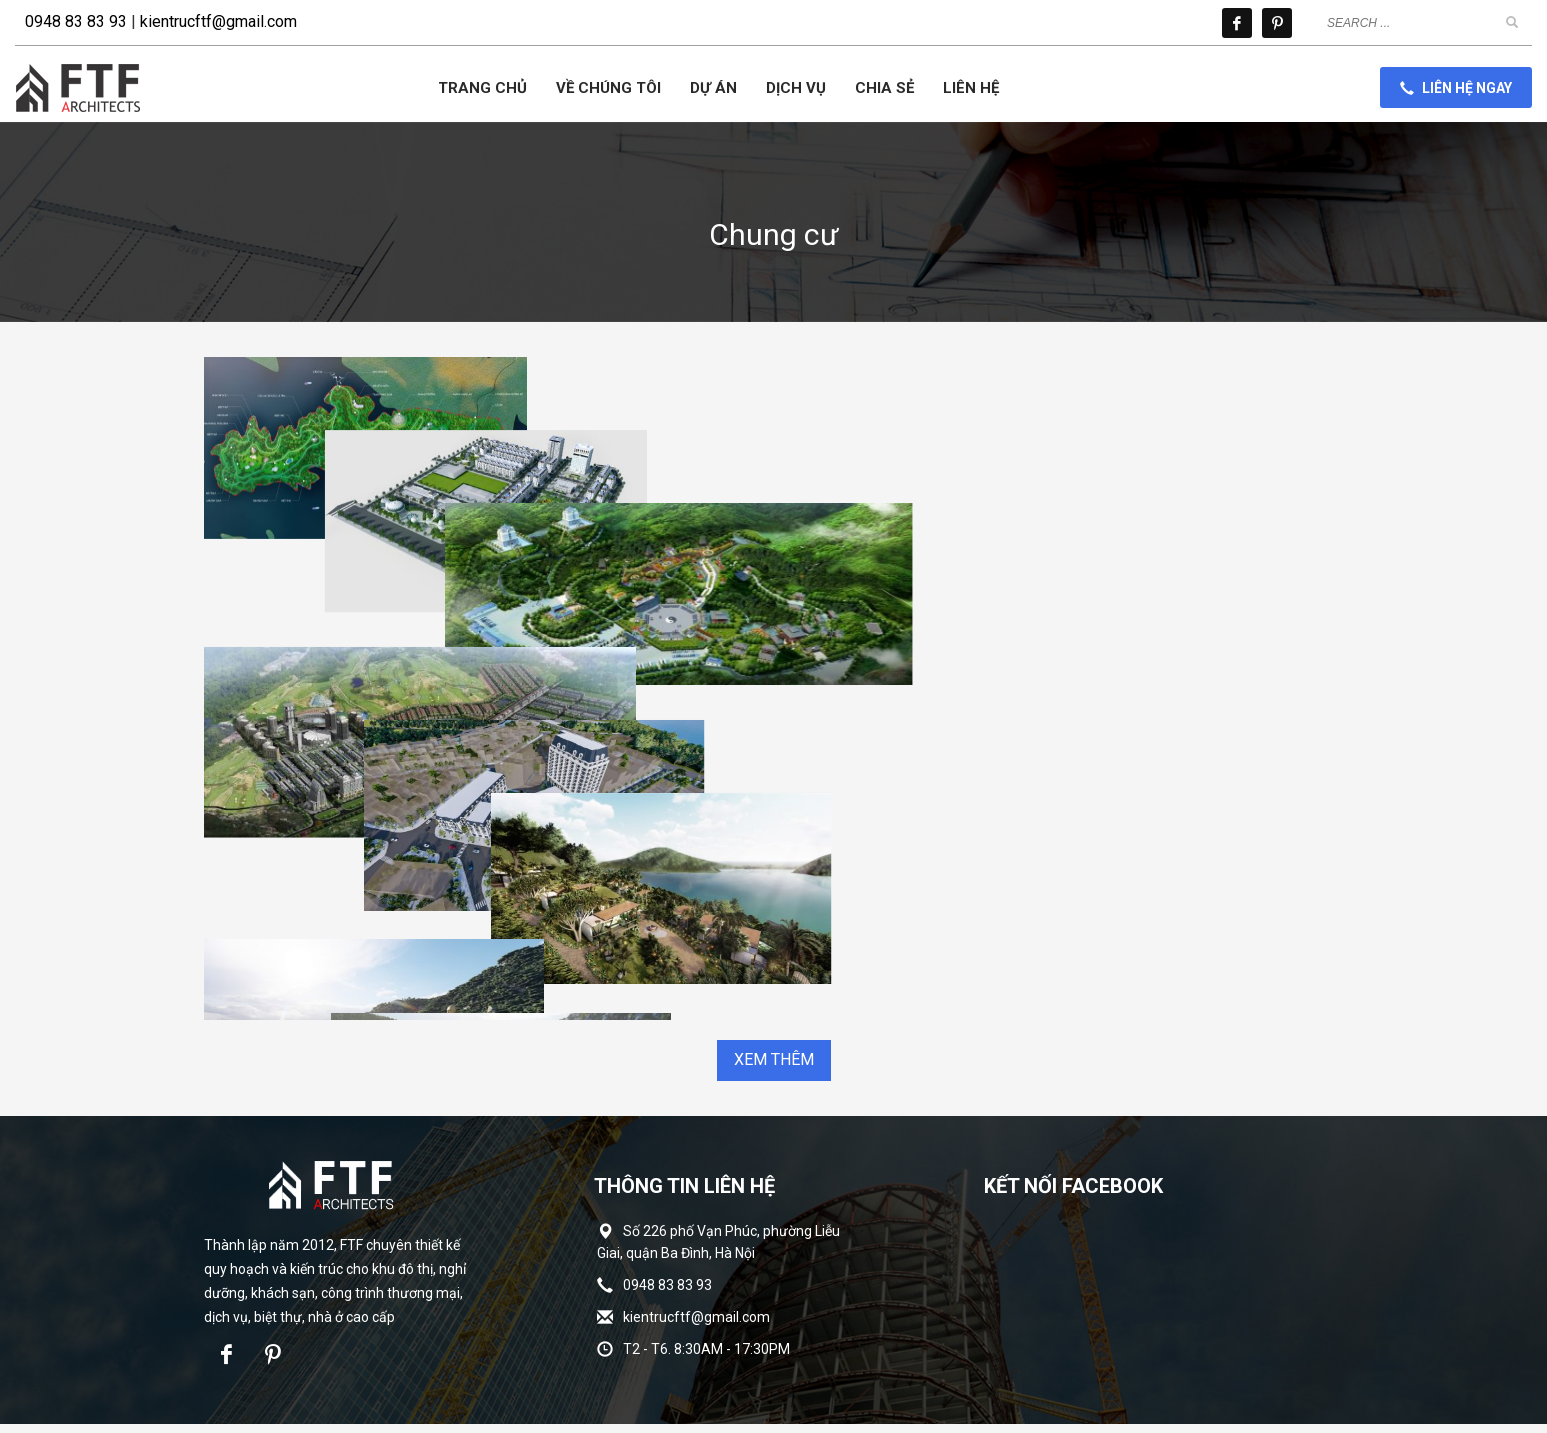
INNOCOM (889, 1383)
